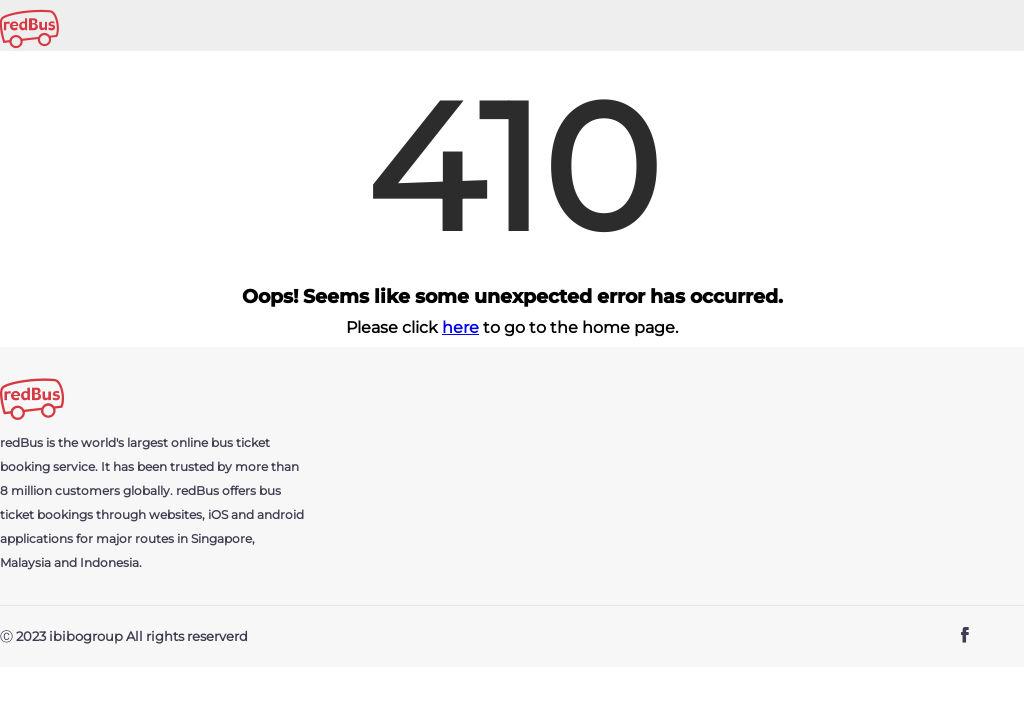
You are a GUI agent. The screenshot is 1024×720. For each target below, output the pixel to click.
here (460, 327)
